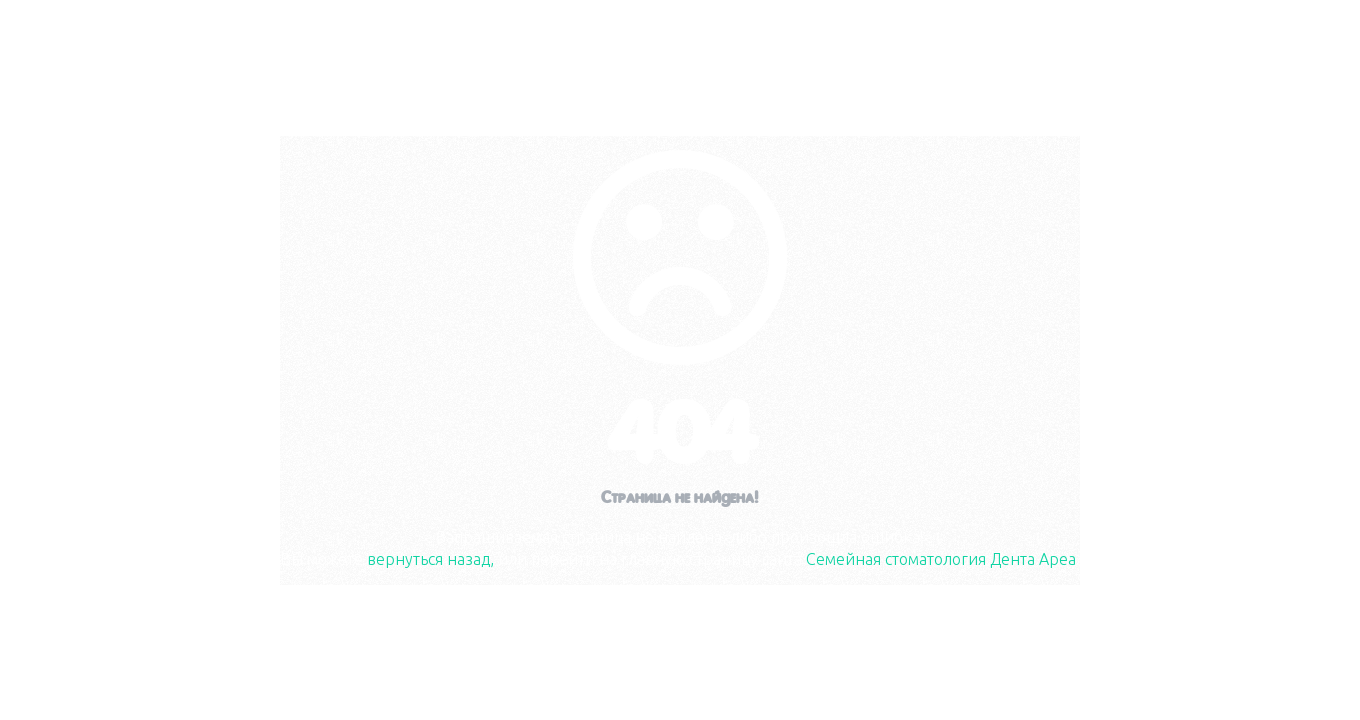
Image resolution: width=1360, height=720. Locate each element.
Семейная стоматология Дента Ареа (941, 559)
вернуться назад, (430, 559)
